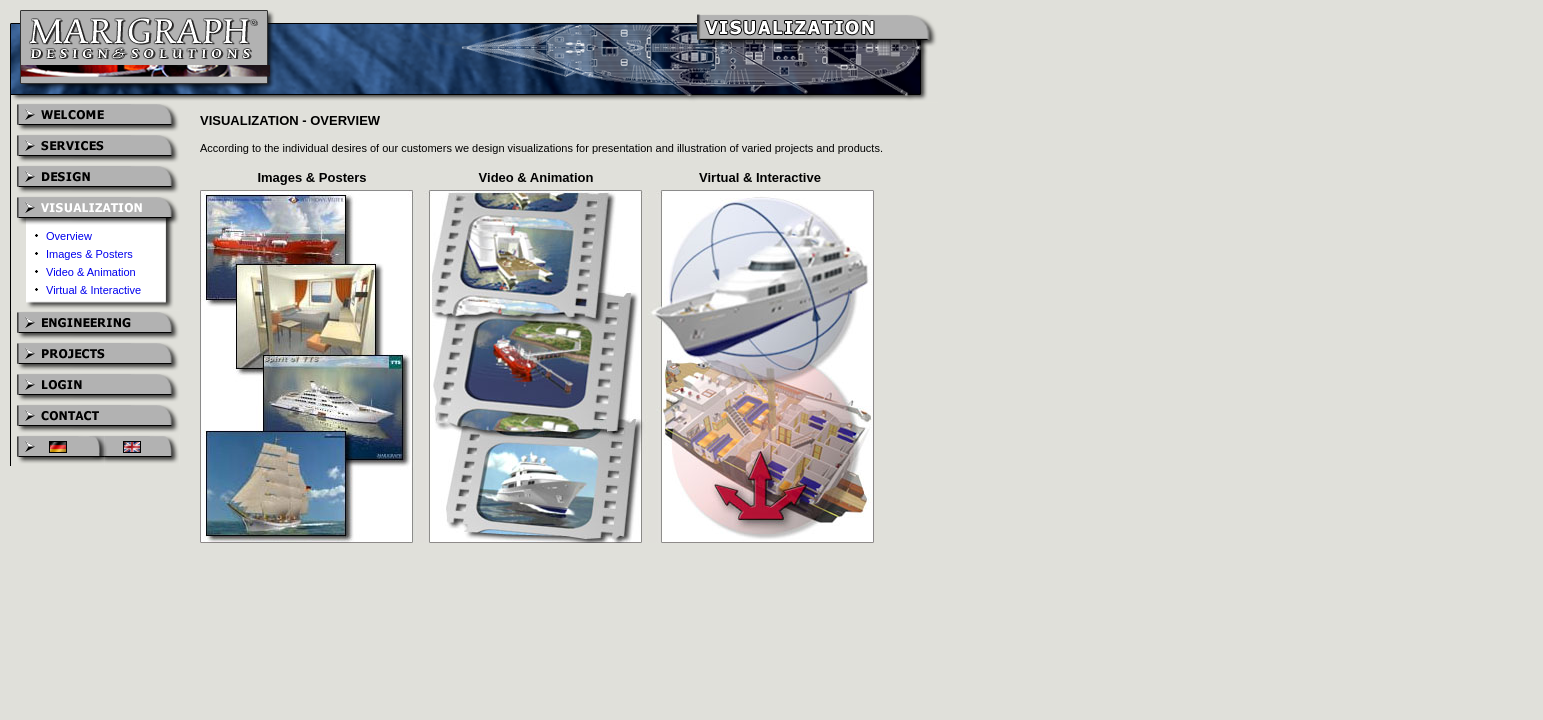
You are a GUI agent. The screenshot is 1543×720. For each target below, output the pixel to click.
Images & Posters (89, 254)
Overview (69, 236)
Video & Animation (91, 272)
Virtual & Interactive (93, 290)
